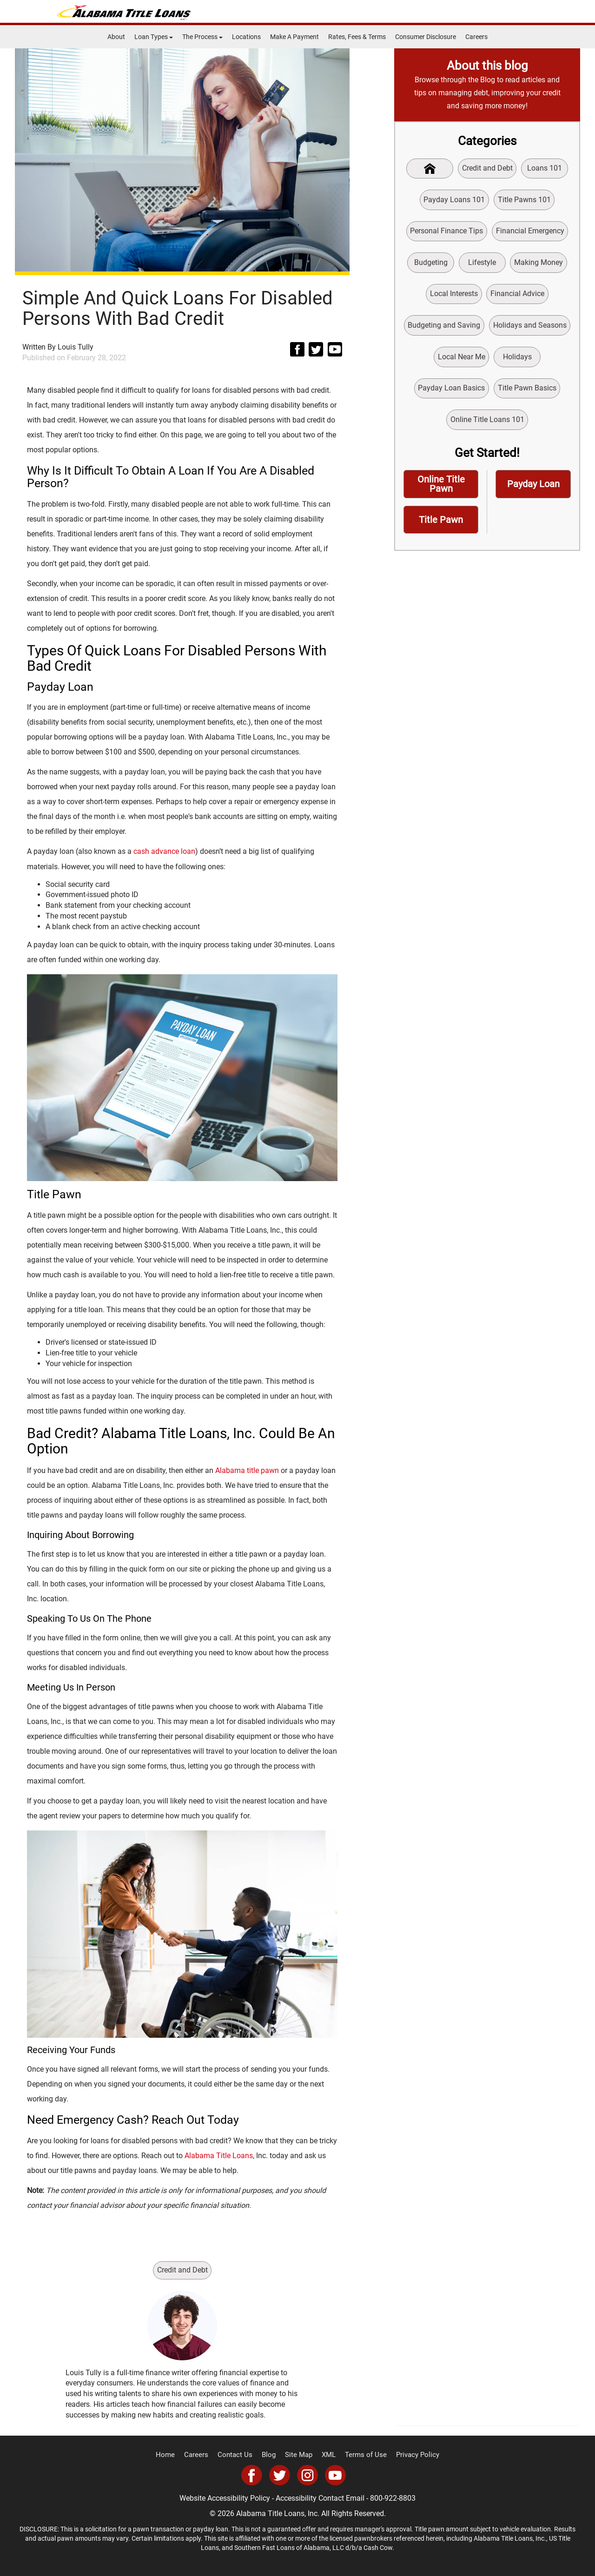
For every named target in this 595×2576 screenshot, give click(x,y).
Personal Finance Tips (446, 232)
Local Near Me (460, 360)
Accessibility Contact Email (320, 2497)
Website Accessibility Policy (224, 2497)
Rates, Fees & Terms (357, 36)
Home (173, 2454)
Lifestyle (483, 264)
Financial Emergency (530, 232)
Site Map (299, 2454)
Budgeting (430, 264)
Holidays (517, 360)
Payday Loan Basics (451, 392)
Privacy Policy (410, 2454)
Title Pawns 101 (524, 200)
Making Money (540, 264)
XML (328, 2454)
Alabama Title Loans (219, 2155)
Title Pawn (441, 525)
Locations (246, 36)
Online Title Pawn (440, 489)
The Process (202, 36)
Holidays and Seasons (530, 328)
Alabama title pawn (247, 1470)
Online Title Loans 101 (487, 424)
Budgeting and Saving (444, 328)
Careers (476, 36)
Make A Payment (294, 36)
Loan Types (153, 36)
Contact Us (239, 2454)
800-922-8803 (393, 2497)
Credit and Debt (182, 2270)
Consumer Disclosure (425, 36)
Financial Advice (517, 296)
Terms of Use (362, 2454)
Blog (271, 2454)
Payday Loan (533, 489)
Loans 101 (545, 168)
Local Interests (454, 296)
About (116, 36)
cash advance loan (164, 851)
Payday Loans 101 (454, 200)
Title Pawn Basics (527, 392)
